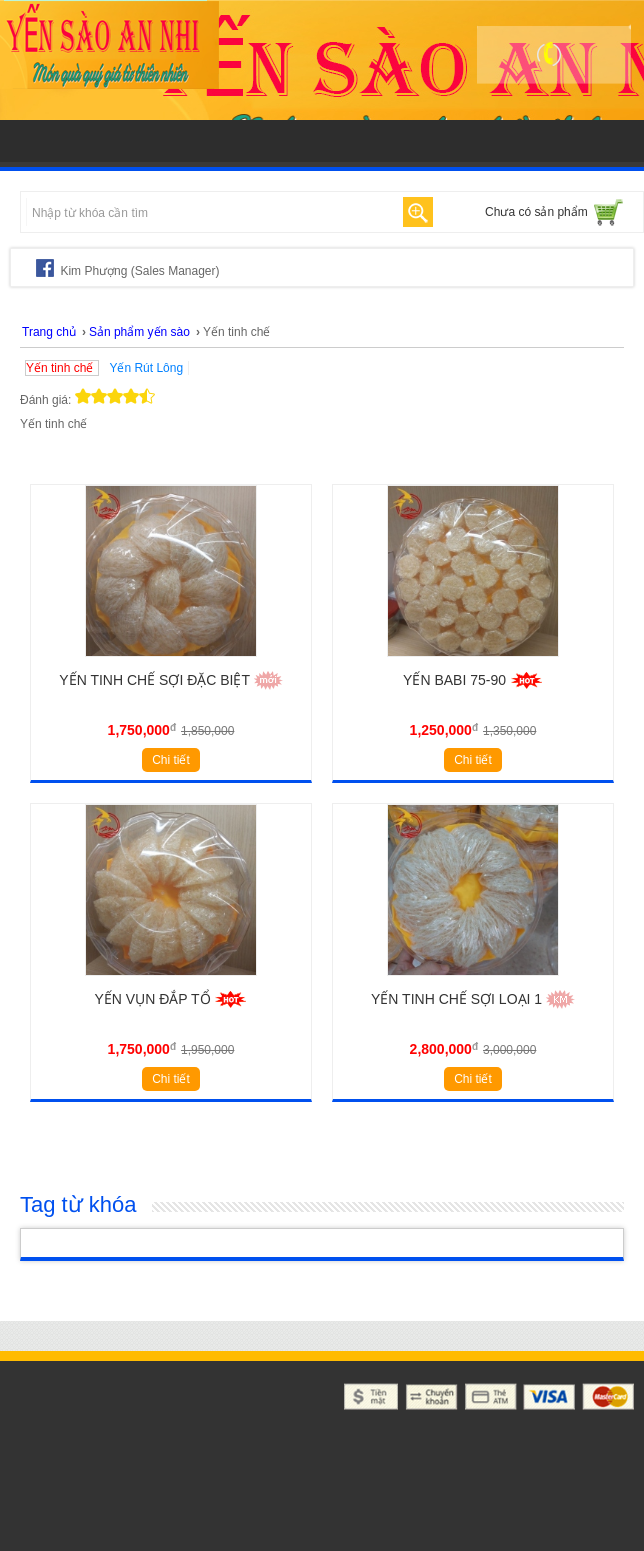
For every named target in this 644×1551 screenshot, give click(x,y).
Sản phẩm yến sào (139, 332)
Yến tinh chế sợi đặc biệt (170, 680)
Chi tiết (171, 760)
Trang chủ (49, 332)
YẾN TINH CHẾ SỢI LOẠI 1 (473, 999)
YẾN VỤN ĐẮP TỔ (171, 999)
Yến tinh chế (59, 368)
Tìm (418, 212)
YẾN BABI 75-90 (473, 680)
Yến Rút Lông (146, 368)
